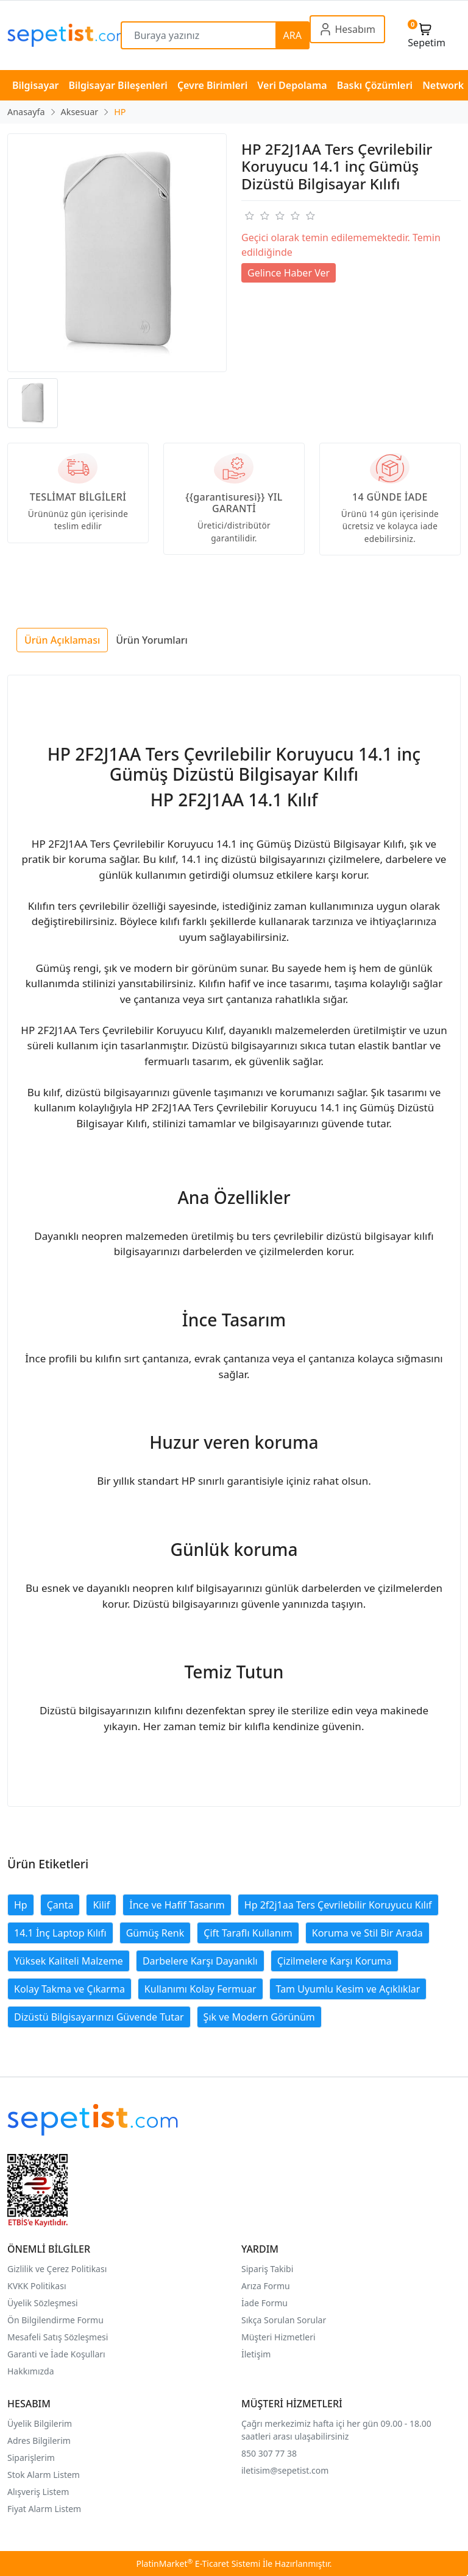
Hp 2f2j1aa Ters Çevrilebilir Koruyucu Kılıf (338, 1905)
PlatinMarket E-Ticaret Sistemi (198, 2563)
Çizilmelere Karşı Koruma (334, 1961)
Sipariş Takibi (267, 2269)
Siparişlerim (31, 2457)
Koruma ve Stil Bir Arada (367, 1933)
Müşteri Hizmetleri (278, 2337)
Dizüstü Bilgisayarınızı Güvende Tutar (99, 2017)
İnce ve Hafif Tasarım (177, 1905)
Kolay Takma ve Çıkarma (69, 1989)
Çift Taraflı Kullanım (248, 1933)
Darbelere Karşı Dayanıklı (200, 1961)
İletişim (256, 2354)
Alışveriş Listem (38, 2491)
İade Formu (264, 2303)
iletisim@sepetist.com (284, 2470)
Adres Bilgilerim (39, 2440)
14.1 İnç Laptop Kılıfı (60, 1933)
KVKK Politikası (36, 2286)
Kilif (101, 1905)
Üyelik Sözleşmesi (42, 2303)
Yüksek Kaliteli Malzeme (68, 1961)
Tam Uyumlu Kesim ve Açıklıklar (348, 1989)
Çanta (60, 1905)
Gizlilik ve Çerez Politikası (57, 2269)
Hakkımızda (30, 2371)
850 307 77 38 (269, 2453)
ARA (292, 35)
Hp (20, 1905)
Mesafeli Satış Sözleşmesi (57, 2337)
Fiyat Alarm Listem (44, 2508)
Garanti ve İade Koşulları (56, 2354)
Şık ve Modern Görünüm (259, 2017)
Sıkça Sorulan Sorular (283, 2320)
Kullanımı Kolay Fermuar (200, 1989)
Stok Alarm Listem (43, 2474)
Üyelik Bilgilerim (39, 2423)
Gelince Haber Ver (288, 273)
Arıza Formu (265, 2286)
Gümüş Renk (155, 1933)
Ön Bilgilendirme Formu (55, 2320)
